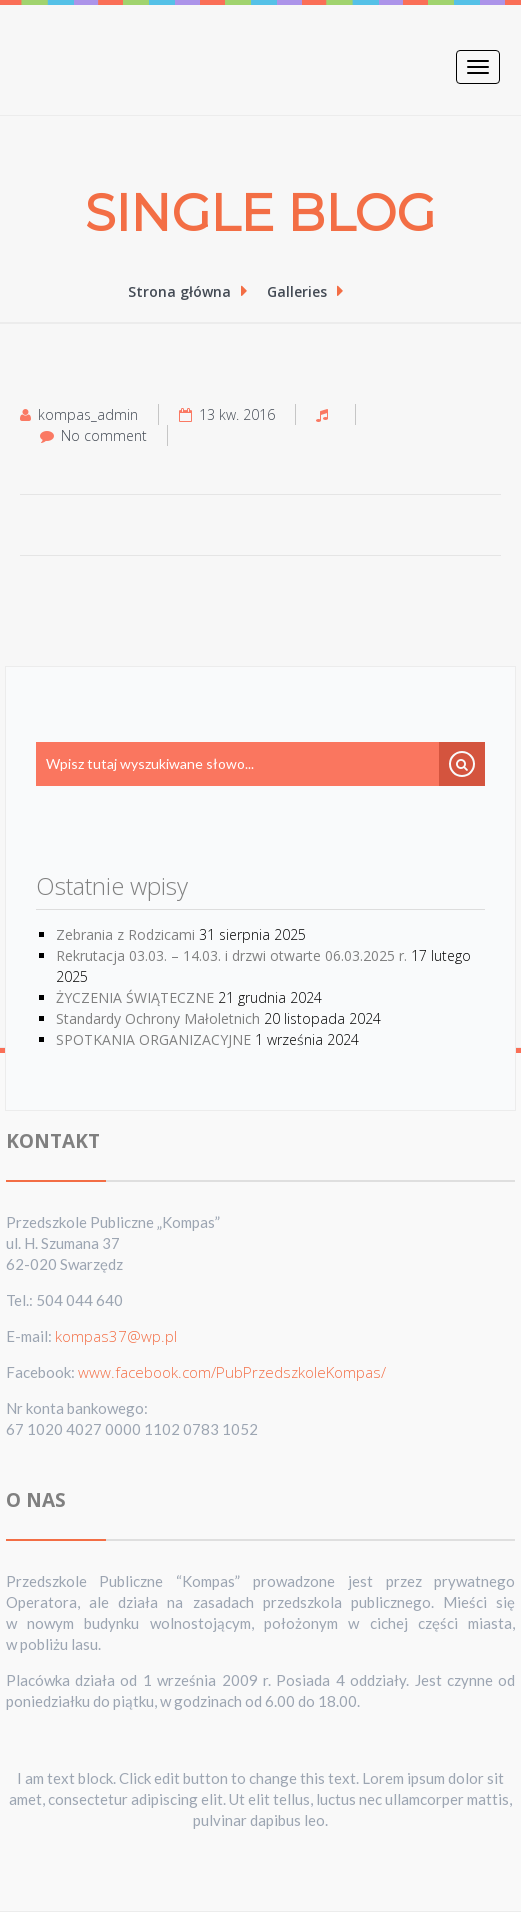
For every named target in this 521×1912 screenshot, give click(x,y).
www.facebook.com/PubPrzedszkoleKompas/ (232, 1372)
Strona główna (182, 291)
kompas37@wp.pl (116, 1336)
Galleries (300, 291)
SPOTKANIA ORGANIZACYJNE (153, 1039)
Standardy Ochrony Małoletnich (158, 1018)
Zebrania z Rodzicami (125, 934)
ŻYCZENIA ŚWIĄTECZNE (135, 997)
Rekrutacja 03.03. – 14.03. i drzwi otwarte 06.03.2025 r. (231, 955)
